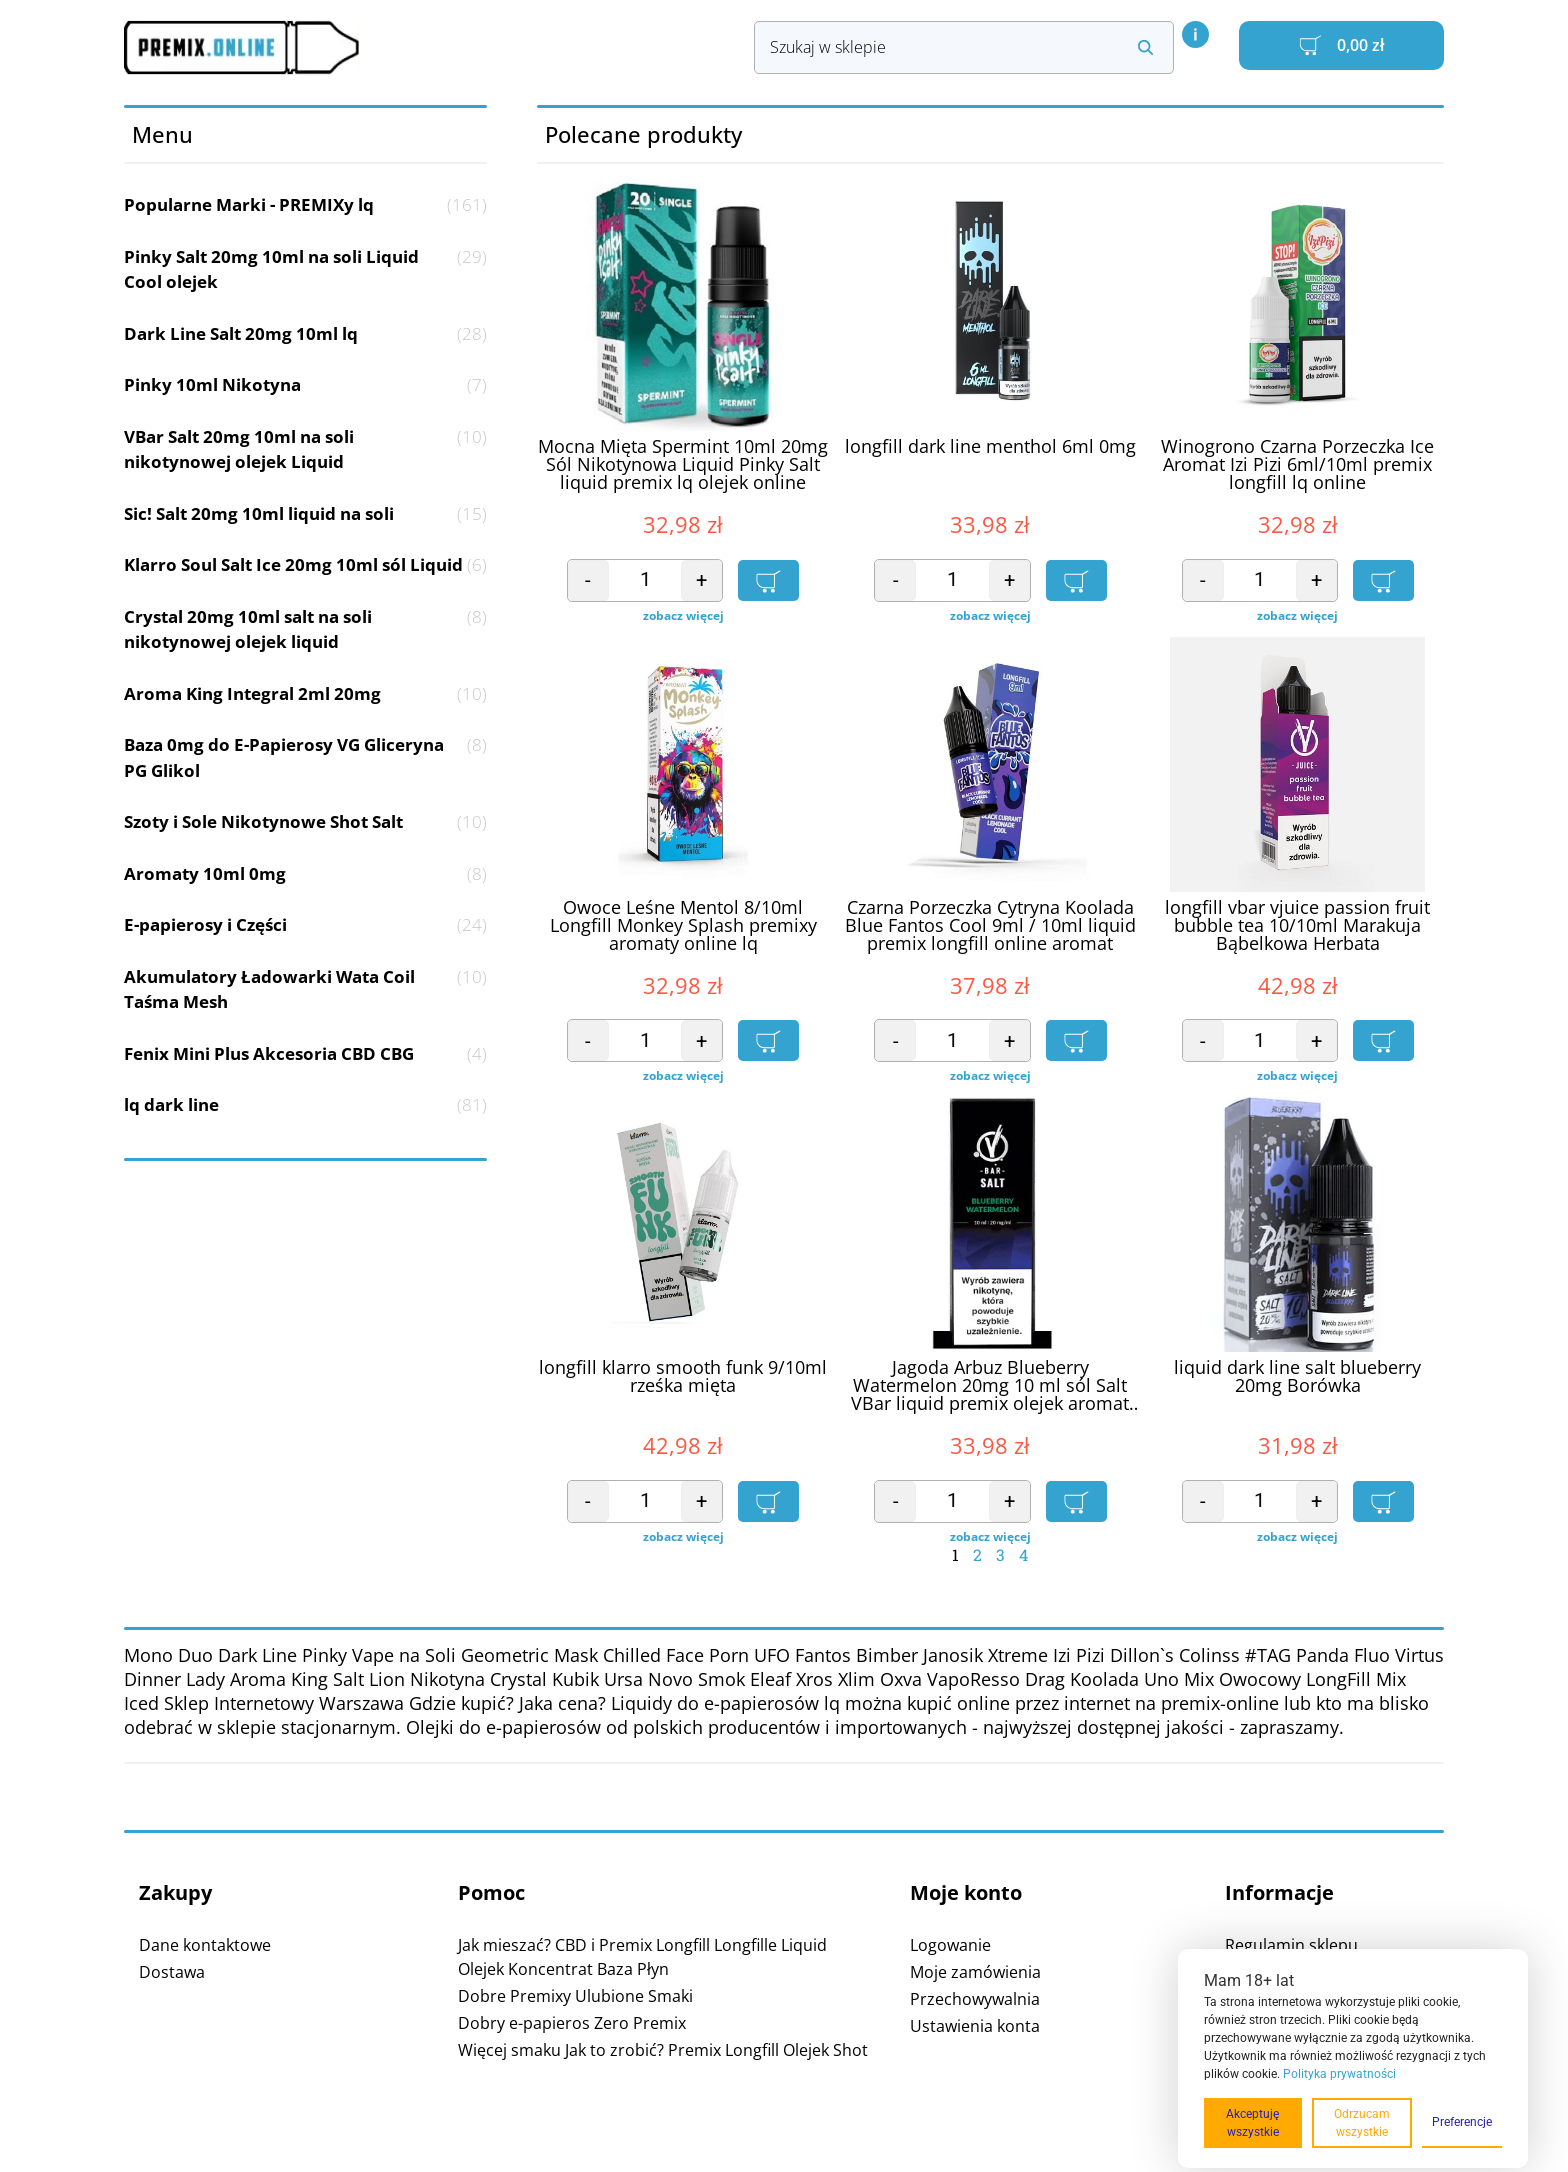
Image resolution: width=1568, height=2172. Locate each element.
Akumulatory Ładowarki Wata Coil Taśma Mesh (305, 989)
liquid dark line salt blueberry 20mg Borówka (1297, 1377)
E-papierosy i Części (305, 925)
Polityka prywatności (1339, 2074)
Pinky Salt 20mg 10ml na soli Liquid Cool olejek (305, 269)
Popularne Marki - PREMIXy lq (305, 205)
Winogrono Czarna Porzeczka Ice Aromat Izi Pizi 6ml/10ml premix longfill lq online (1297, 465)
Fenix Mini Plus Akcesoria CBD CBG (305, 1054)
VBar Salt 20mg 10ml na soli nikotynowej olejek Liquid (305, 449)
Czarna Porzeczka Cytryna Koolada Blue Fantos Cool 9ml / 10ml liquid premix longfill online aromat (990, 926)
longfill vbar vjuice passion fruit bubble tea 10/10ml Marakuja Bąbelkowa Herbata (1297, 926)
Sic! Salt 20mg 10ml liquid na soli (305, 514)
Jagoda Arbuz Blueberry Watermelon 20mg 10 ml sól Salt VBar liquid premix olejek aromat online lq (990, 1386)
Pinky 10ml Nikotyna (305, 385)
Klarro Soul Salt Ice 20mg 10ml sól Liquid (305, 565)
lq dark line (305, 1105)
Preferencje (1462, 2122)
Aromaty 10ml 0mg (305, 874)
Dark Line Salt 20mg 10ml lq (305, 334)
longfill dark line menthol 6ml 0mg (990, 447)
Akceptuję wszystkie (1252, 2123)
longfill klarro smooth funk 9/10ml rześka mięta (683, 1377)
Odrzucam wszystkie (1362, 2123)
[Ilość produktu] (645, 580)
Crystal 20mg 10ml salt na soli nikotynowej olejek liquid (305, 629)
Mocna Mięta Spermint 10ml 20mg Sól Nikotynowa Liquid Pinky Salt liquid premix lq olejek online (683, 465)
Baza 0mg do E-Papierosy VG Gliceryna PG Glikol (305, 757)
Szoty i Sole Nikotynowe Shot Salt (305, 822)
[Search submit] (1145, 47)
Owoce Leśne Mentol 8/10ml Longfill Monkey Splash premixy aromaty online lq (683, 926)
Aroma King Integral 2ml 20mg (305, 694)
